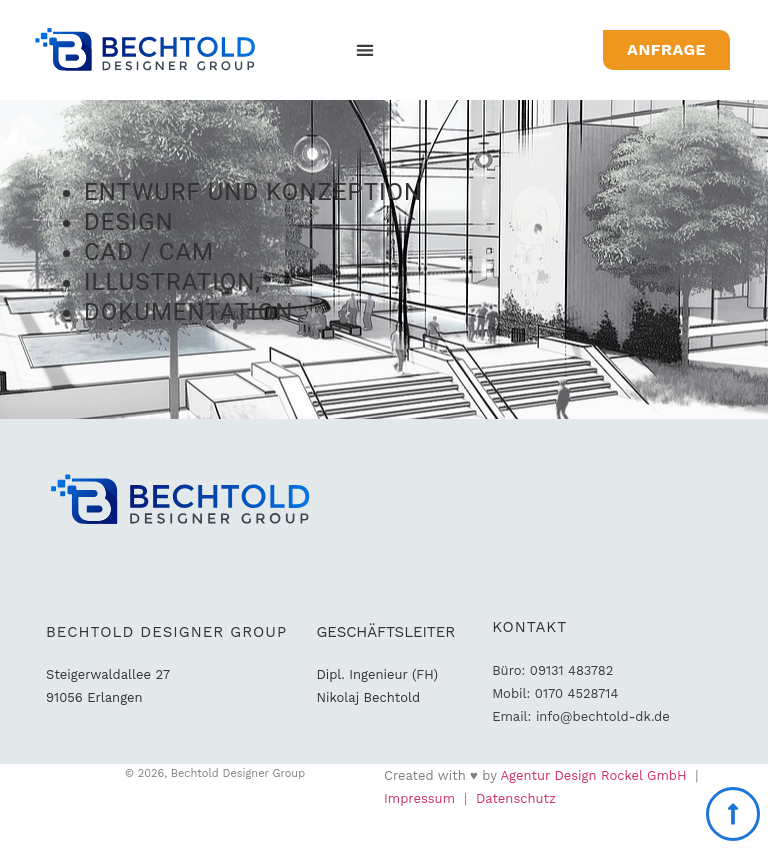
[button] (365, 50)
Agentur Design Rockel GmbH (594, 775)
